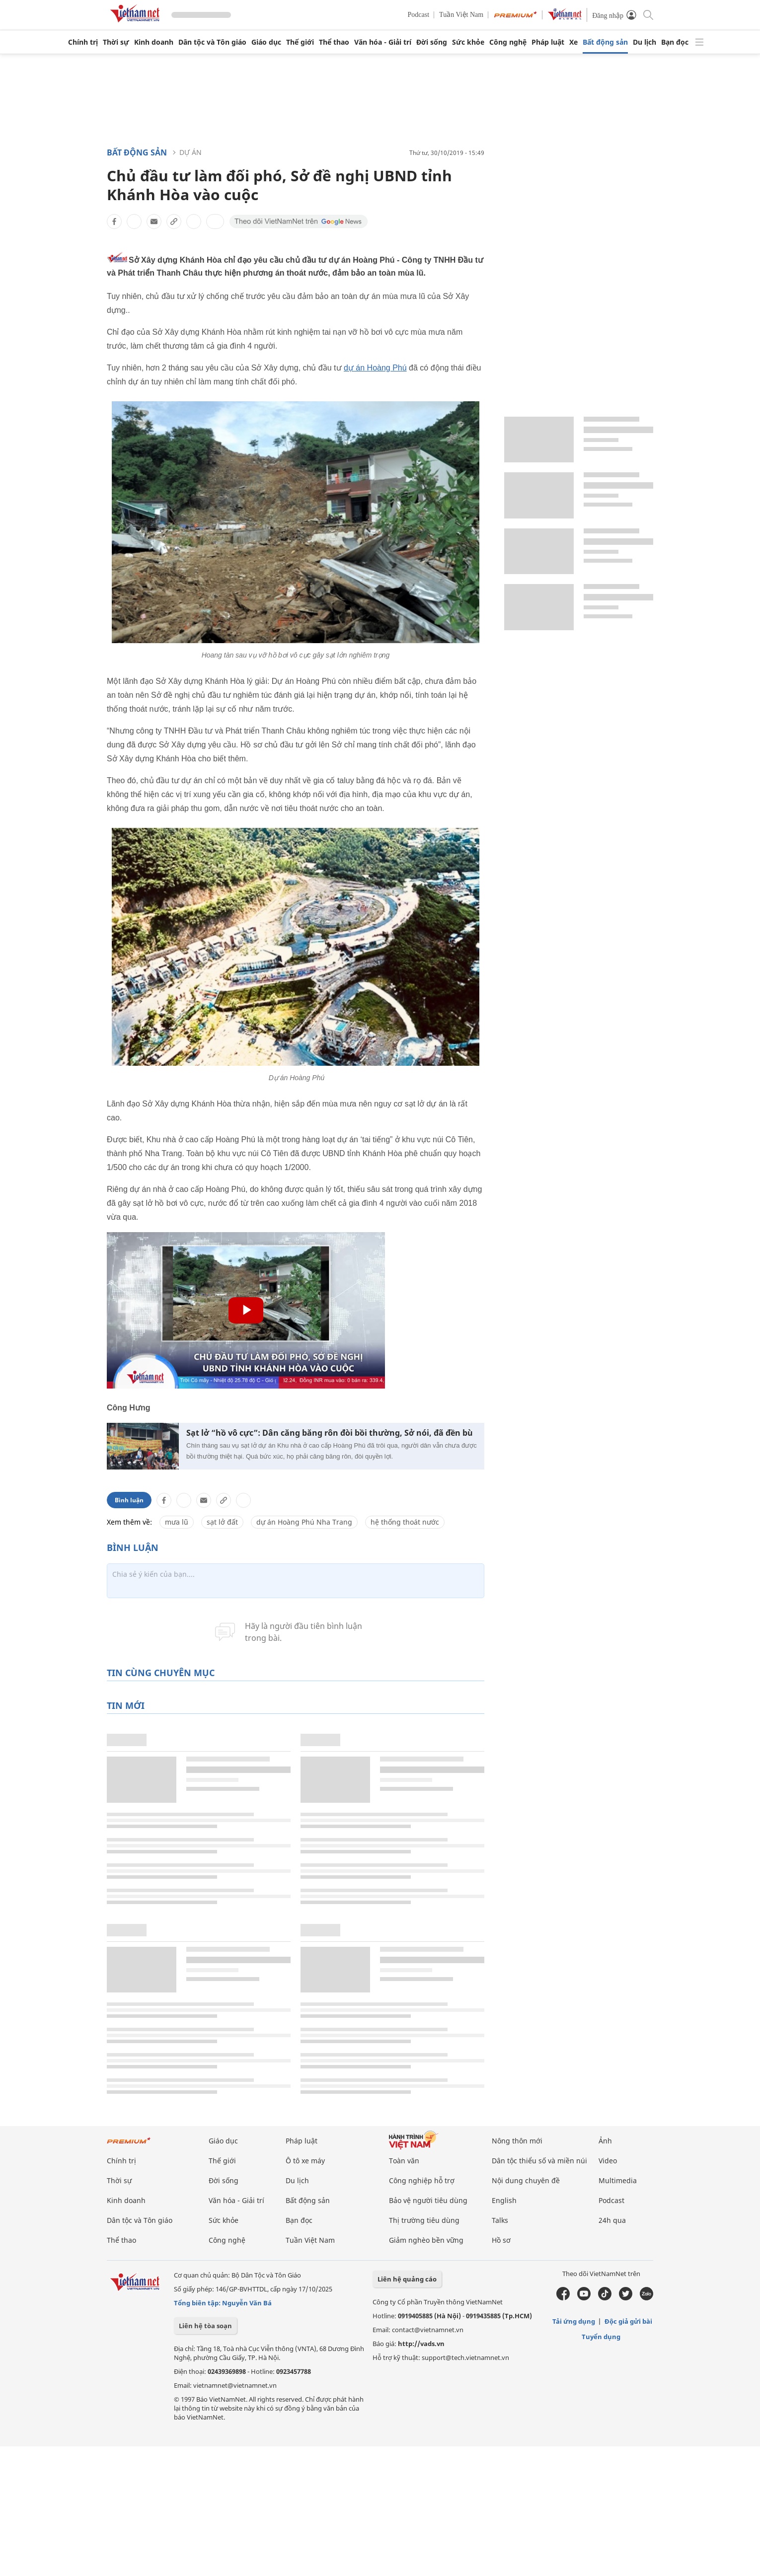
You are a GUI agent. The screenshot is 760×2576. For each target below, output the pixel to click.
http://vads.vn (421, 2343)
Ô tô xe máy (305, 2160)
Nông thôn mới (517, 2140)
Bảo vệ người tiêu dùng (428, 2200)
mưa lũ (176, 1522)
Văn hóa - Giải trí (382, 42)
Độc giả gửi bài (628, 2321)
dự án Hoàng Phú (375, 368)
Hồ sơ (501, 2240)
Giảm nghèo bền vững (426, 2240)
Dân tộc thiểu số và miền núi (539, 2160)
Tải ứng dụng (573, 2321)
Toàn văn (404, 2160)
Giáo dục (266, 42)
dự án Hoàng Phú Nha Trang (304, 1522)
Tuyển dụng (601, 2336)
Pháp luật (548, 42)
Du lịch (644, 42)
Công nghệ (508, 42)
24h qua (612, 2220)
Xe (573, 42)
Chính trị (83, 42)
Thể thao (334, 42)
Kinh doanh (153, 42)
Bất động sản (605, 42)
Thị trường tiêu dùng (424, 2220)
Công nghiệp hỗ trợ (422, 2180)
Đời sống (431, 42)
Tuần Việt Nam (461, 14)
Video (608, 2160)
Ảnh (605, 2140)
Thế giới (300, 42)
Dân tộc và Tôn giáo (212, 42)
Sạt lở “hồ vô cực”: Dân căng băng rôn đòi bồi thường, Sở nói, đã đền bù (329, 1433)
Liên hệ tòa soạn (205, 2325)
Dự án (190, 152)
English (504, 2200)
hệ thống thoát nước (405, 1522)
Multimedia (618, 2180)
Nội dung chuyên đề (526, 2180)
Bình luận (129, 1500)
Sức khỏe (468, 42)
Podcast (419, 14)
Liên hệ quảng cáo (407, 2279)
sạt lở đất (222, 1522)
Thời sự (116, 42)
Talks (500, 2220)
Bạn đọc (674, 42)
